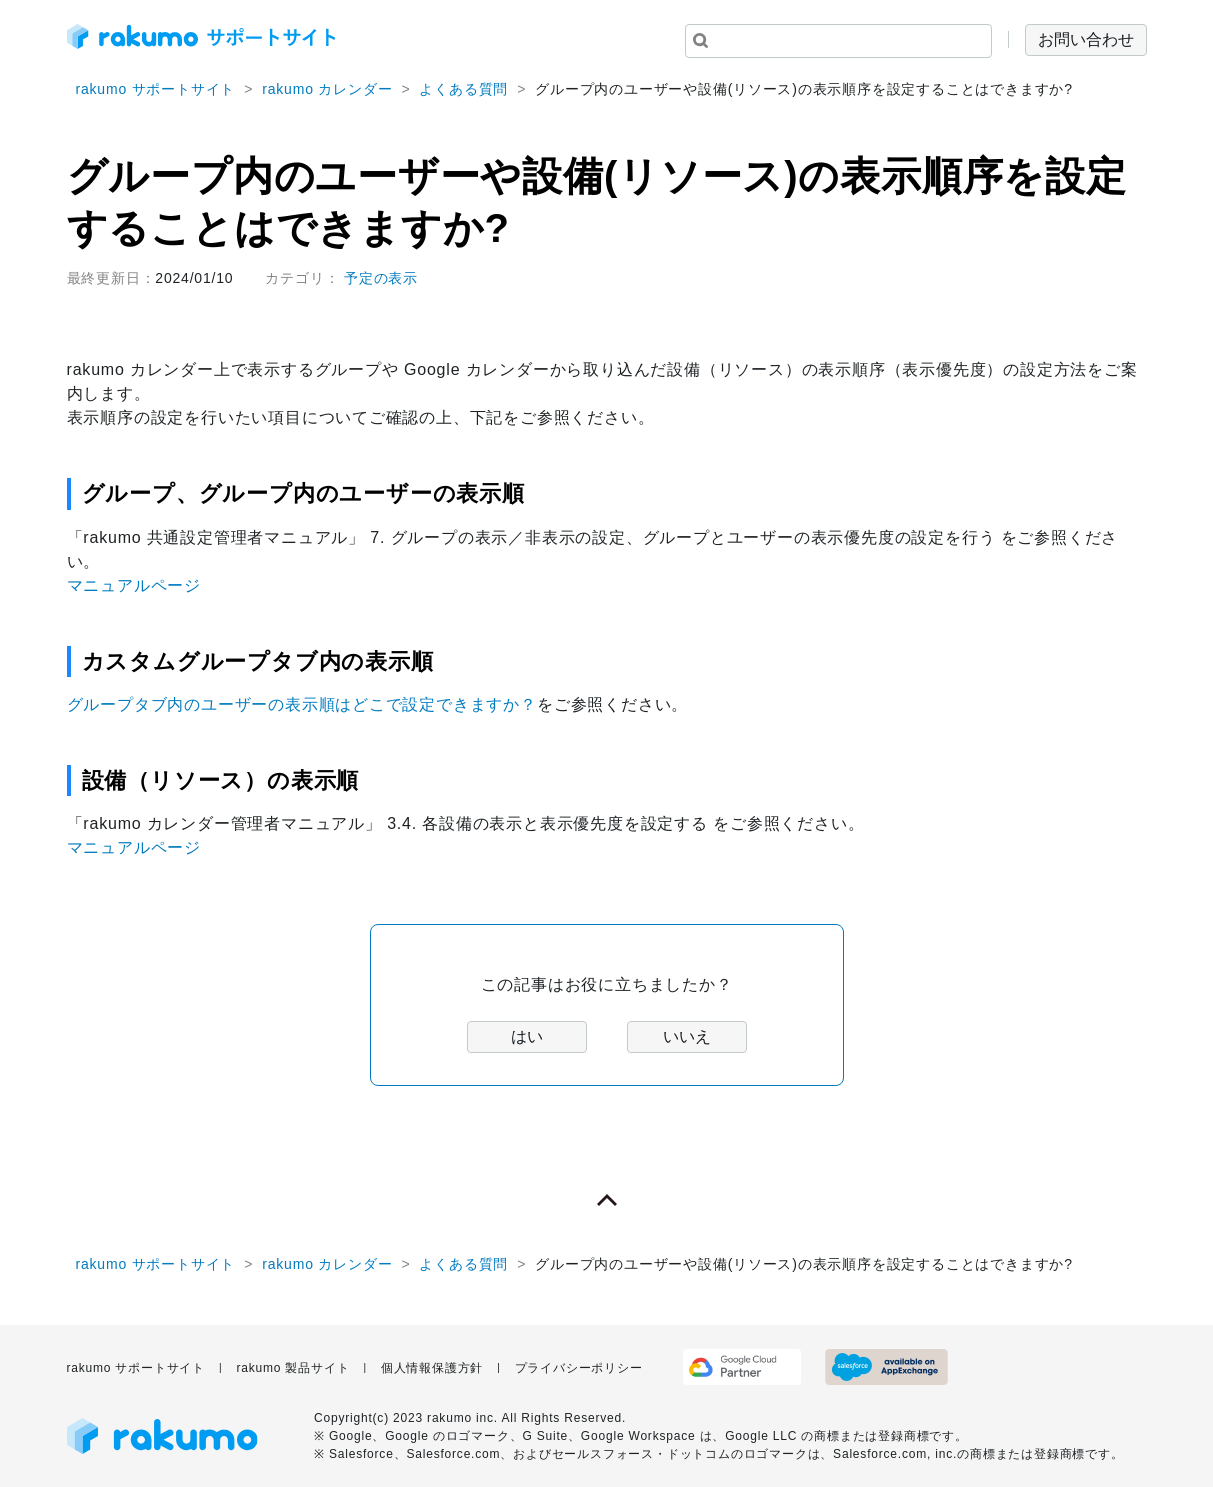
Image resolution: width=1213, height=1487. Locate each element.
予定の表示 (381, 278)
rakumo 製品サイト (292, 1368)
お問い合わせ (1086, 39)
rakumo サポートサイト (156, 89)
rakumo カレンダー (327, 89)
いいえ (687, 1036)
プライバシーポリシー (579, 1368)
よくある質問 (463, 89)
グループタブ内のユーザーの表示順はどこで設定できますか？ (302, 704)
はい (527, 1036)
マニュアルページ (134, 585)
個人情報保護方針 (432, 1368)
